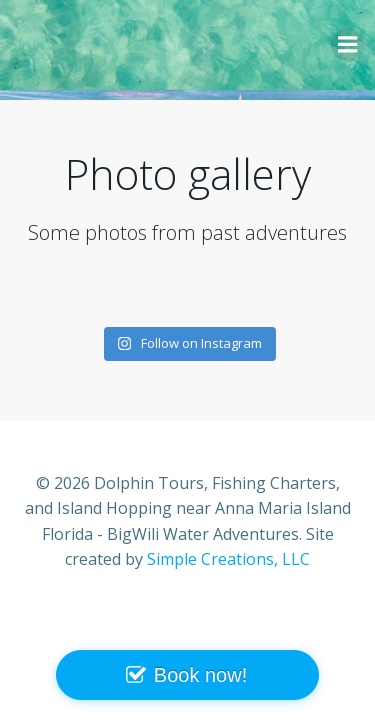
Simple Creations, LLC (228, 559)
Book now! (200, 675)
